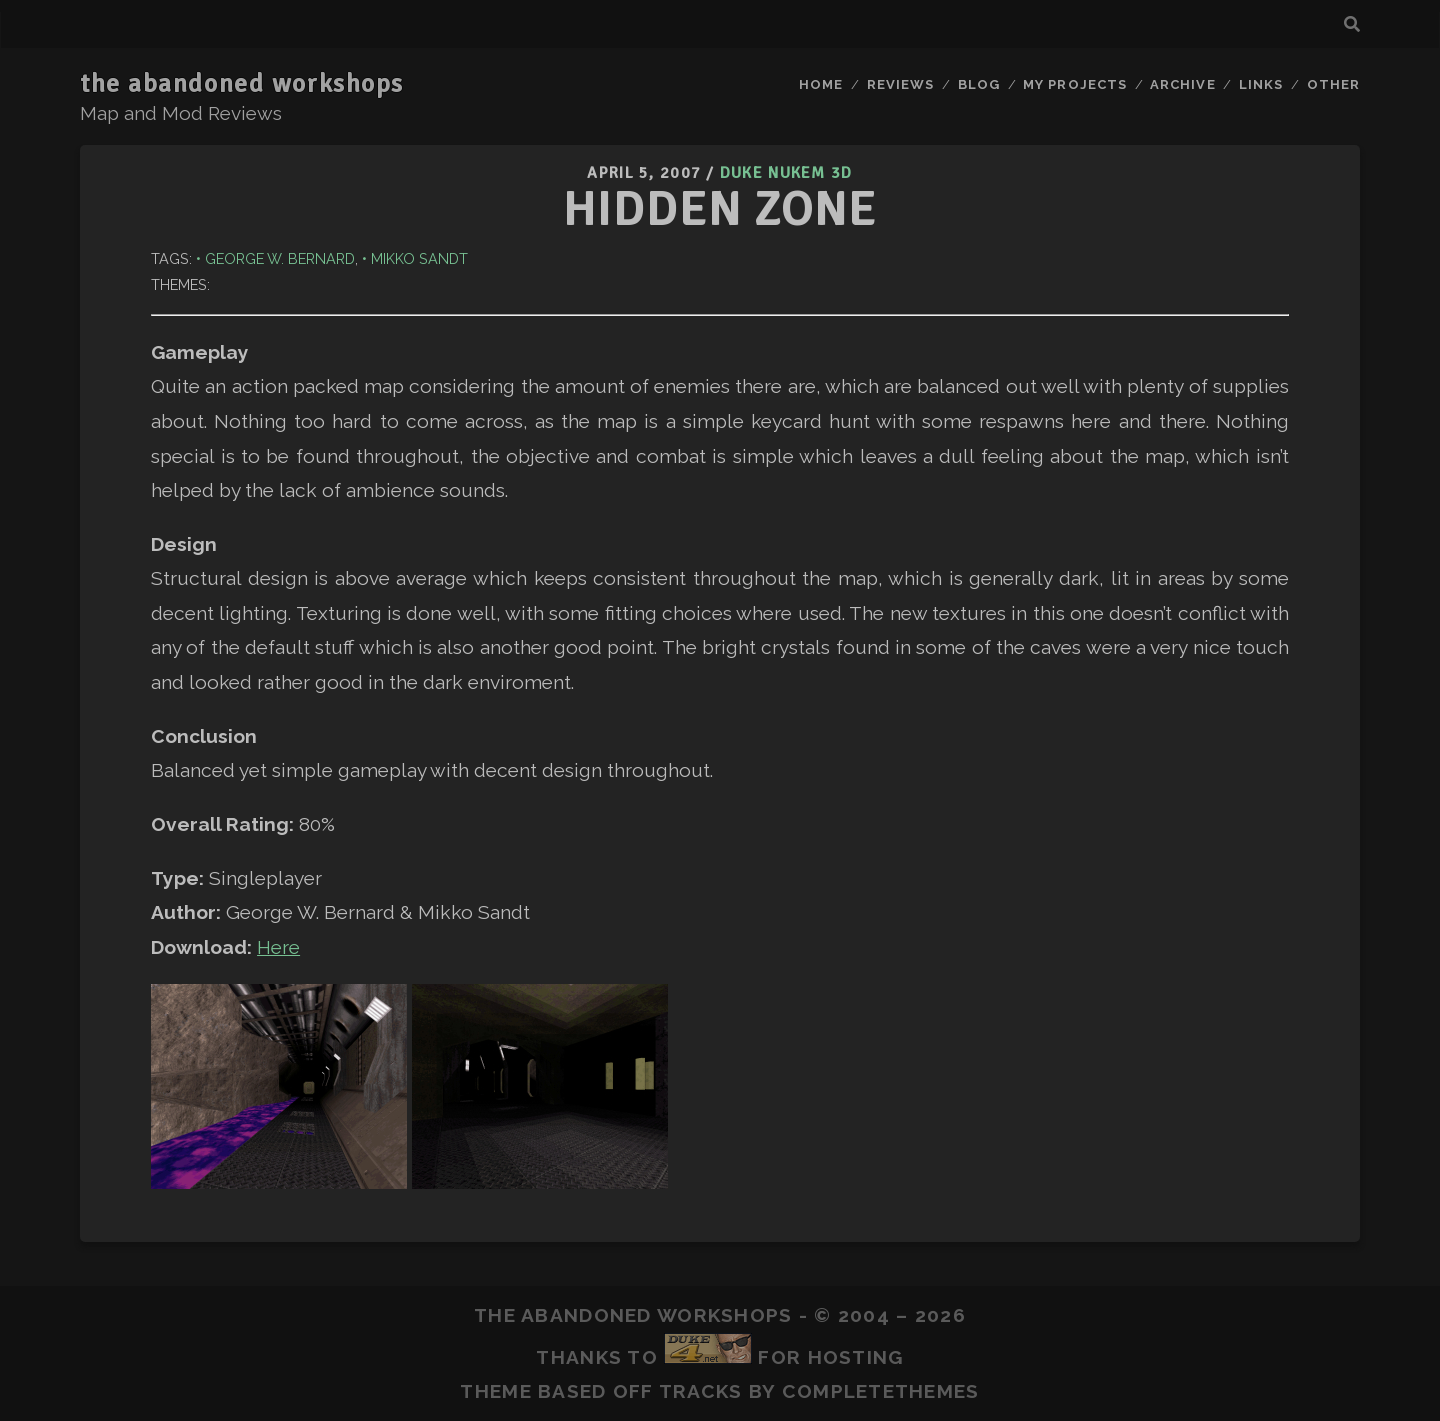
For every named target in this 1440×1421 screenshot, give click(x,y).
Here (278, 947)
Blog (979, 84)
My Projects (1074, 84)
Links (1261, 84)
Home (821, 84)
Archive (1182, 84)
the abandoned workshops (242, 84)
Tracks (701, 1391)
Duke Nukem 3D (786, 173)
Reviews (900, 84)
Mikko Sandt (419, 258)
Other (1333, 84)
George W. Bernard (280, 258)
